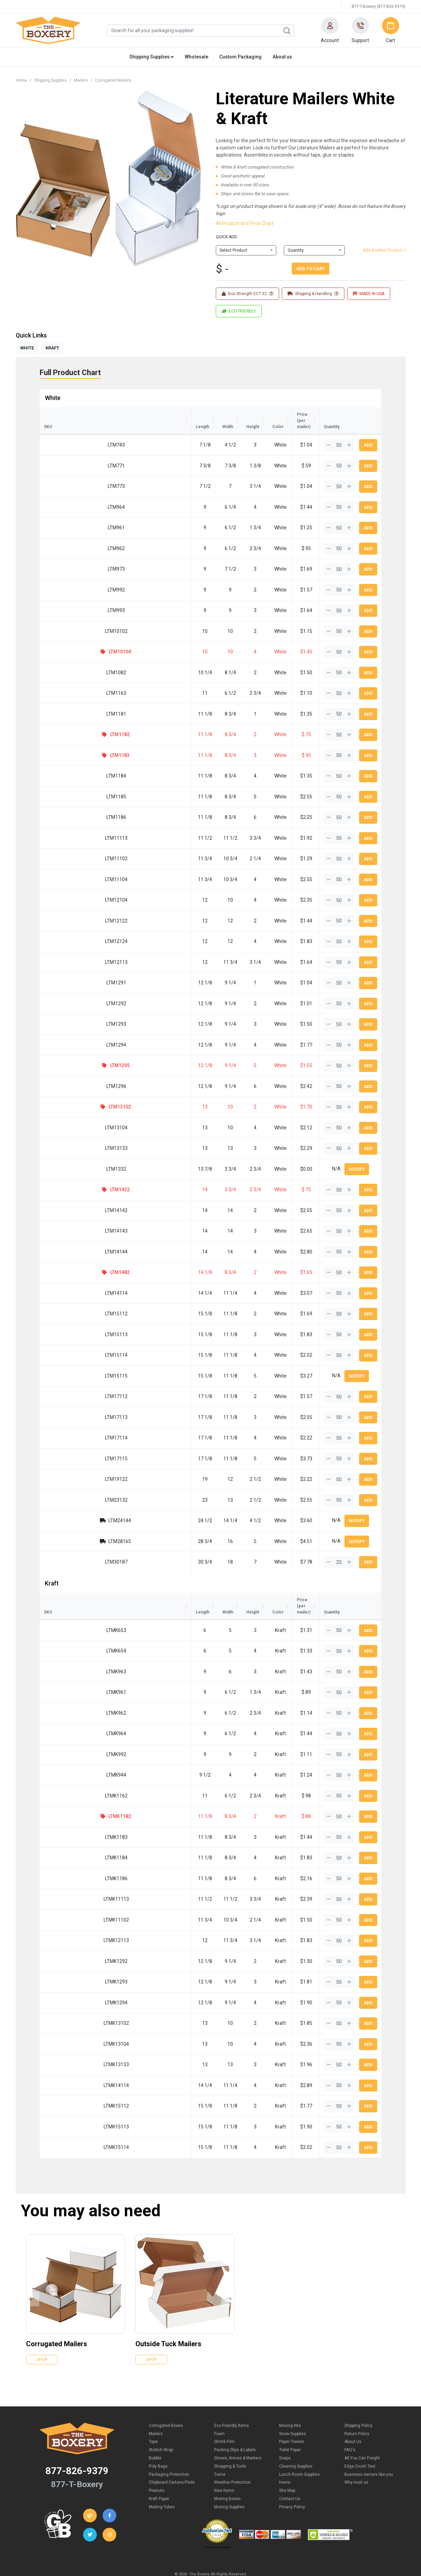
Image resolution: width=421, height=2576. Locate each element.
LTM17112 (65, 1384)
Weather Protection (232, 2457)
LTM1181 (66, 701)
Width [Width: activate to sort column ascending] (141, 414)
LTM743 (65, 432)
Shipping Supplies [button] (151, 56)
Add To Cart (310, 268)
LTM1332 (66, 1156)
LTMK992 (67, 1729)
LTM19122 (65, 1467)
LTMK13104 (67, 2019)
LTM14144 (65, 1239)
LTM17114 (65, 1425)
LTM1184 (66, 763)
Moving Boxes (227, 2474)
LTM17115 (65, 1446)
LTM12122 (65, 908)
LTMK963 (67, 1647)
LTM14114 (65, 1281)
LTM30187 (65, 1549)
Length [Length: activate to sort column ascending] (101, 414)
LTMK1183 (67, 1812)
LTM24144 (69, 1508)
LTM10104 (69, 639)
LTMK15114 (67, 2122)
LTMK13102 (67, 1998)
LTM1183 (69, 743)
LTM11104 (65, 867)
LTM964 (65, 494)
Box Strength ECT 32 (247, 293)
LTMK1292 (67, 1936)
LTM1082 (66, 660)
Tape (153, 2417)
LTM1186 (66, 805)
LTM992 (65, 577)
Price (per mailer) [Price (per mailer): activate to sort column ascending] (269, 414)
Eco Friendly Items (231, 2401)
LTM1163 (66, 680)
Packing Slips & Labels (235, 2425)
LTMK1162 (67, 1771)
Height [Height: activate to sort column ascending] (179, 414)
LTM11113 (65, 825)
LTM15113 (65, 1322)
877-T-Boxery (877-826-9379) (379, 6)
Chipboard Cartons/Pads (172, 2457)
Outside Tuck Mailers (168, 2319)
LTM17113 (65, 1405)
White (53, 398)
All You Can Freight (362, 2433)
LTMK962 (67, 1688)
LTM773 (65, 474)
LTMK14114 (67, 2060)
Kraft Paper (159, 2474)
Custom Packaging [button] (240, 56)
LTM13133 (65, 1136)
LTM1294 (66, 1032)
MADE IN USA (368, 293)
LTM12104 (65, 887)
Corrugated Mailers (113, 80)
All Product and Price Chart (245, 223)
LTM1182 (69, 722)
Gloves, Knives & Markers (238, 2433)
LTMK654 (67, 1626)
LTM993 (65, 598)
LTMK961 (67, 1667)
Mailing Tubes (162, 2482)
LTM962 (65, 536)
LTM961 (65, 515)
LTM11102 (65, 846)
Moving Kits (290, 2401)
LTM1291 (66, 970)
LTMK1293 (67, 1957)
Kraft (51, 1571)
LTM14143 (65, 1218)
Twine (219, 2449)
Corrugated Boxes (166, 2401)
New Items (224, 2466)
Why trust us (356, 2457)
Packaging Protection (169, 2449)
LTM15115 (65, 1363)
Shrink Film (224, 2417)
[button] (330, 30)
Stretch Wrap (161, 2425)
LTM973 (65, 556)
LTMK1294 (67, 1978)
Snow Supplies (292, 2409)
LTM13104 (65, 1115)
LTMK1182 (70, 1791)
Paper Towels (291, 2417)
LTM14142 (65, 1198)
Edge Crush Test (360, 2441)
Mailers (81, 80)
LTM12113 (65, 950)
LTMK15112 (67, 2081)
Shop (42, 2335)
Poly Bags (158, 2441)
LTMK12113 (67, 1915)
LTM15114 (65, 1342)
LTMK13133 (67, 2040)
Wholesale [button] (196, 56)
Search (286, 31)
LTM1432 (69, 1177)
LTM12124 (65, 929)
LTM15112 (65, 1301)
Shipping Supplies (50, 80)
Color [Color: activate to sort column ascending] (219, 414)
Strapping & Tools (230, 2441)
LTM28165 (69, 1529)
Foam (219, 2409)
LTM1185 (66, 784)
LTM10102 (65, 619)
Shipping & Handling (313, 293)
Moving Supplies (229, 2482)
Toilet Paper (290, 2425)
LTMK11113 (67, 1874)
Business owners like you (368, 2449)
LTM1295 (69, 1053)
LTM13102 (69, 1094)
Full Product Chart (70, 372)
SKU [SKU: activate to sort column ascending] (48, 414)
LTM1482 (69, 1260)
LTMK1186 (67, 1854)
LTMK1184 (67, 1833)
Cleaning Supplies (296, 2441)
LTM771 (65, 453)
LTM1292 (66, 991)
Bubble (155, 2433)
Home (21, 80)
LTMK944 (67, 1750)
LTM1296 (66, 1074)
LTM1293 (66, 1011)
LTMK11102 (67, 1895)
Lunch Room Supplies (299, 2449)
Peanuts (157, 2466)
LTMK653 (67, 1605)
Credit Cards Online (217, 2522)
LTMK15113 (67, 2102)
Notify (357, 1156)
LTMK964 (67, 1709)
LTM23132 (65, 1487)
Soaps (285, 2433)
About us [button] (282, 56)
